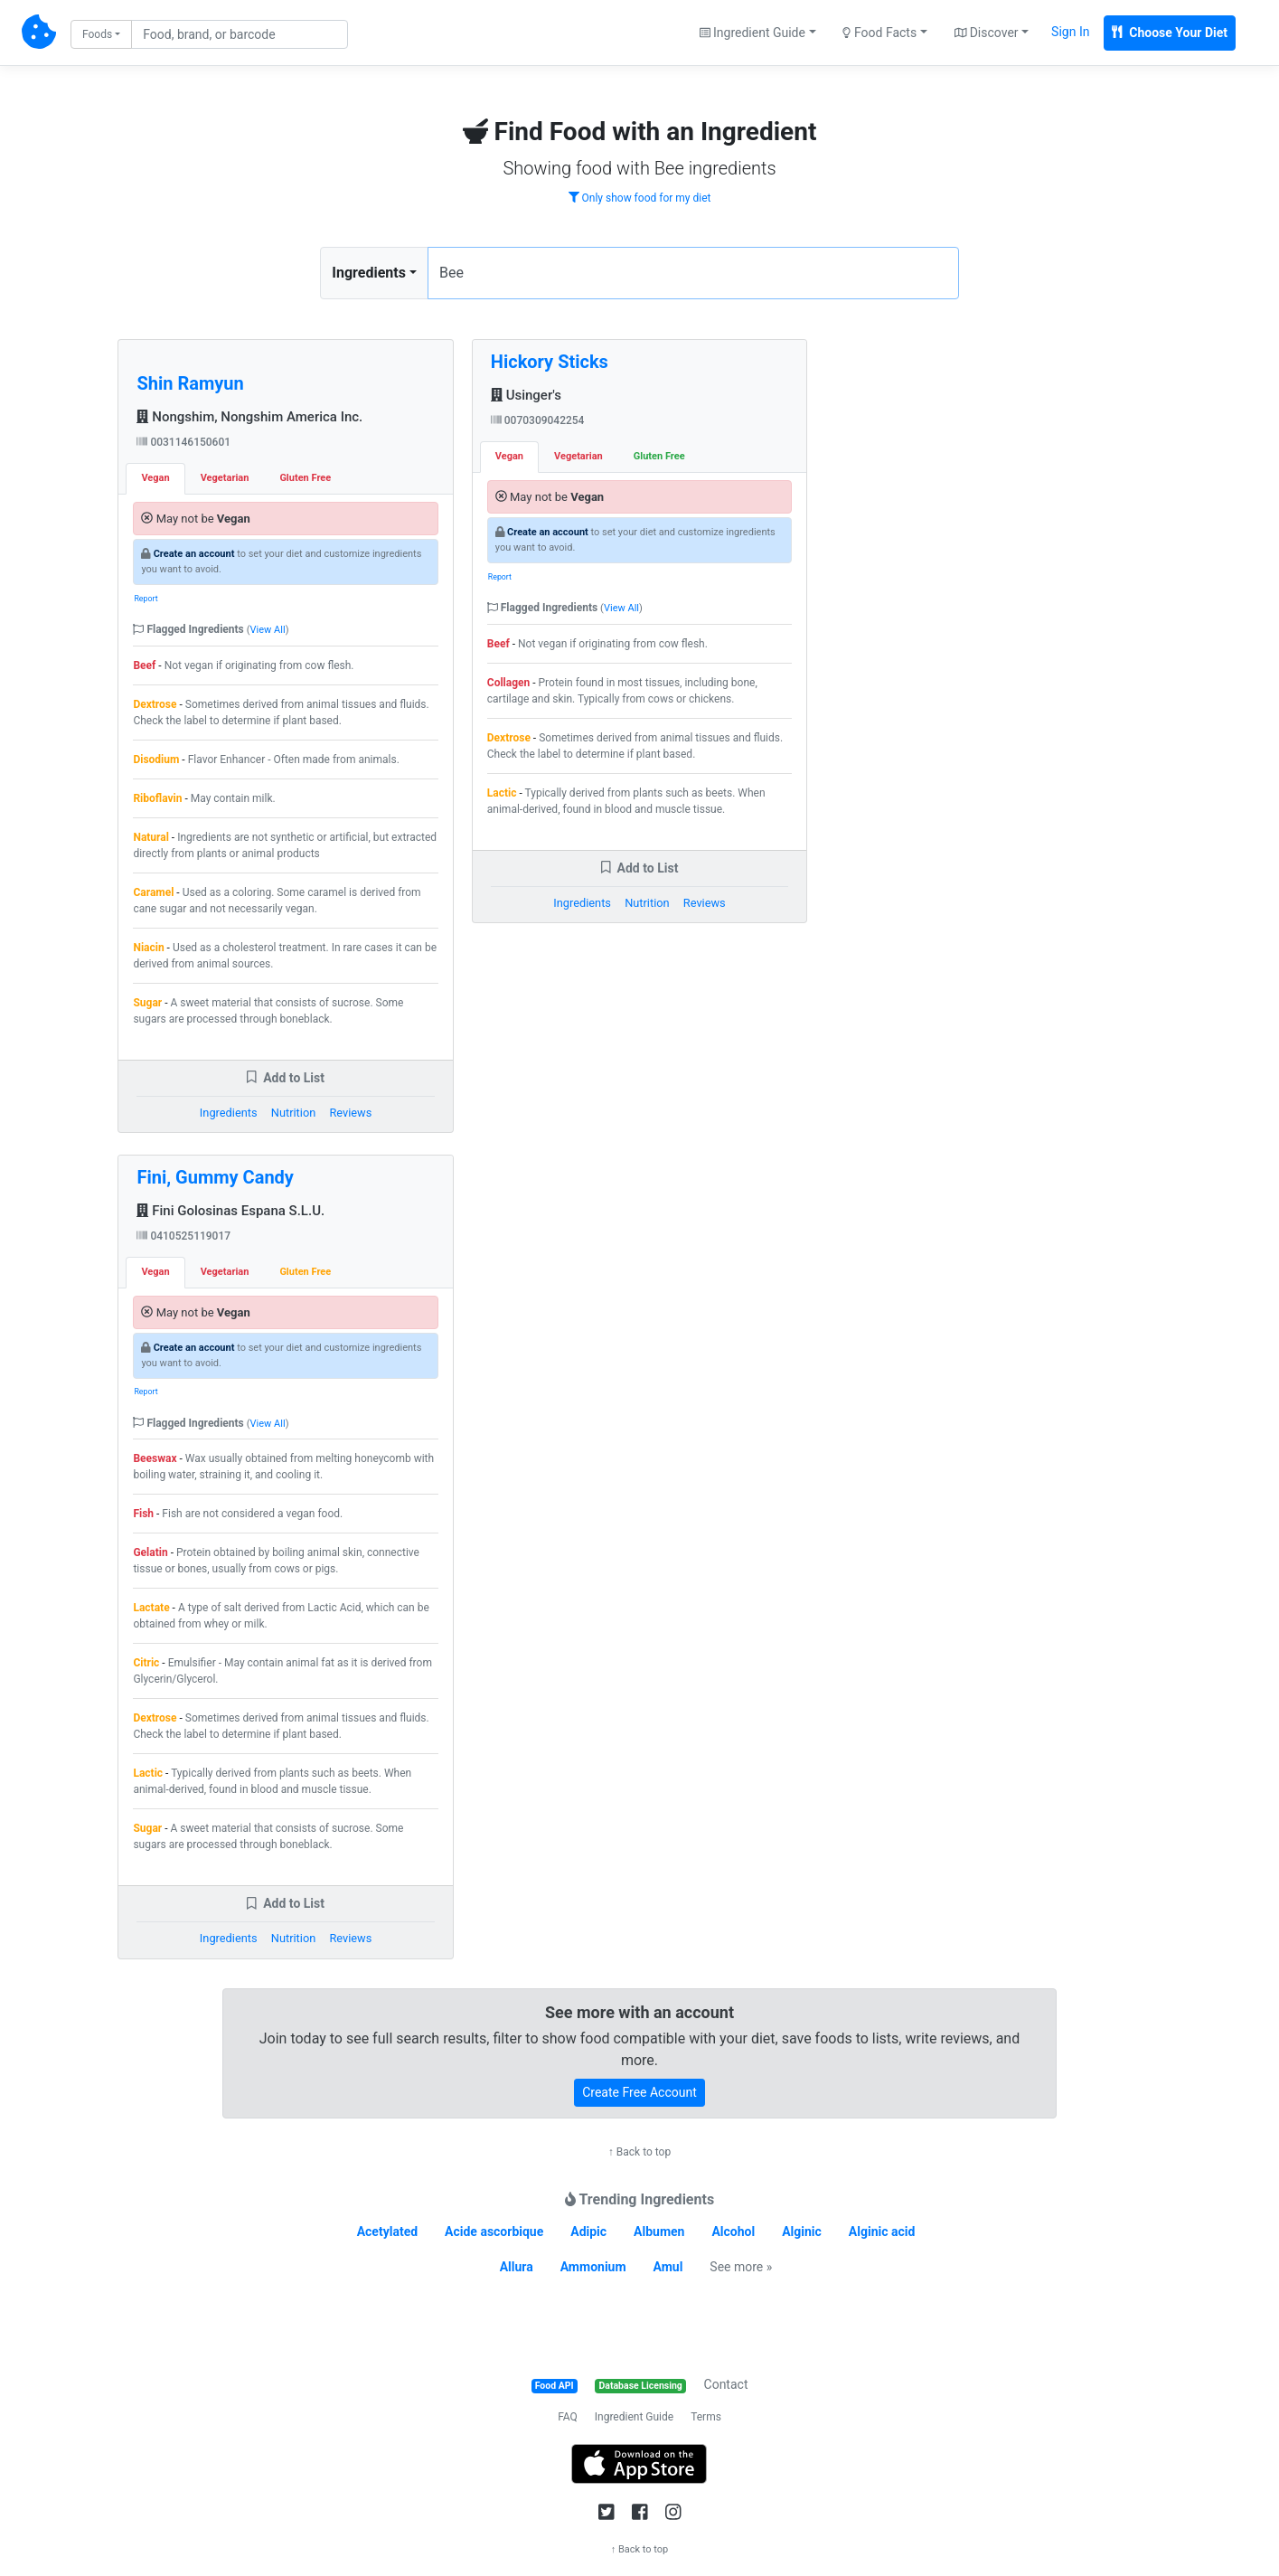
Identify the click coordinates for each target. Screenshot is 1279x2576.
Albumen (659, 2231)
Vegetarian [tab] (225, 478)
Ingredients (369, 272)
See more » (741, 2267)
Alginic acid (882, 2231)
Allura (516, 2267)
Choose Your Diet (1169, 32)
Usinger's (526, 395)
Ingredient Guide (634, 2417)
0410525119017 (183, 1236)
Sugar (147, 1002)
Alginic (802, 2231)
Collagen (508, 682)
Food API (554, 2386)
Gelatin (150, 1552)
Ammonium (593, 2267)
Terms (706, 2417)
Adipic (588, 2231)
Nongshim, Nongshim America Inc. (249, 417)
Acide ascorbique (494, 2231)
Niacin (148, 947)
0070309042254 (538, 420)
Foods (97, 34)
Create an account (194, 554)
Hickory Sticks (549, 362)
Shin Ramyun (189, 383)
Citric (146, 1662)
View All (268, 630)
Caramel (153, 892)
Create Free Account (639, 2092)
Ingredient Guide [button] (752, 32)
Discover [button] (987, 32)
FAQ (568, 2417)
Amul (668, 2267)
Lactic (148, 1773)
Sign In (1070, 31)
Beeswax (154, 1458)
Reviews (350, 1112)
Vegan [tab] (155, 478)
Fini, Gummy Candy (215, 1177)
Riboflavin (157, 798)
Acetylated (387, 2231)
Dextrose (154, 704)
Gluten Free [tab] (305, 478)
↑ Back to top (639, 2152)
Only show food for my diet (640, 198)
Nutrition (293, 1112)
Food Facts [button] (879, 32)
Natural (150, 837)
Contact (726, 2384)
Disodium (156, 759)
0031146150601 (183, 442)
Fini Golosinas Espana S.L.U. (230, 1211)
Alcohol (733, 2231)
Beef (144, 665)
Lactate (151, 1607)
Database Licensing (640, 2386)
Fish (143, 1513)
